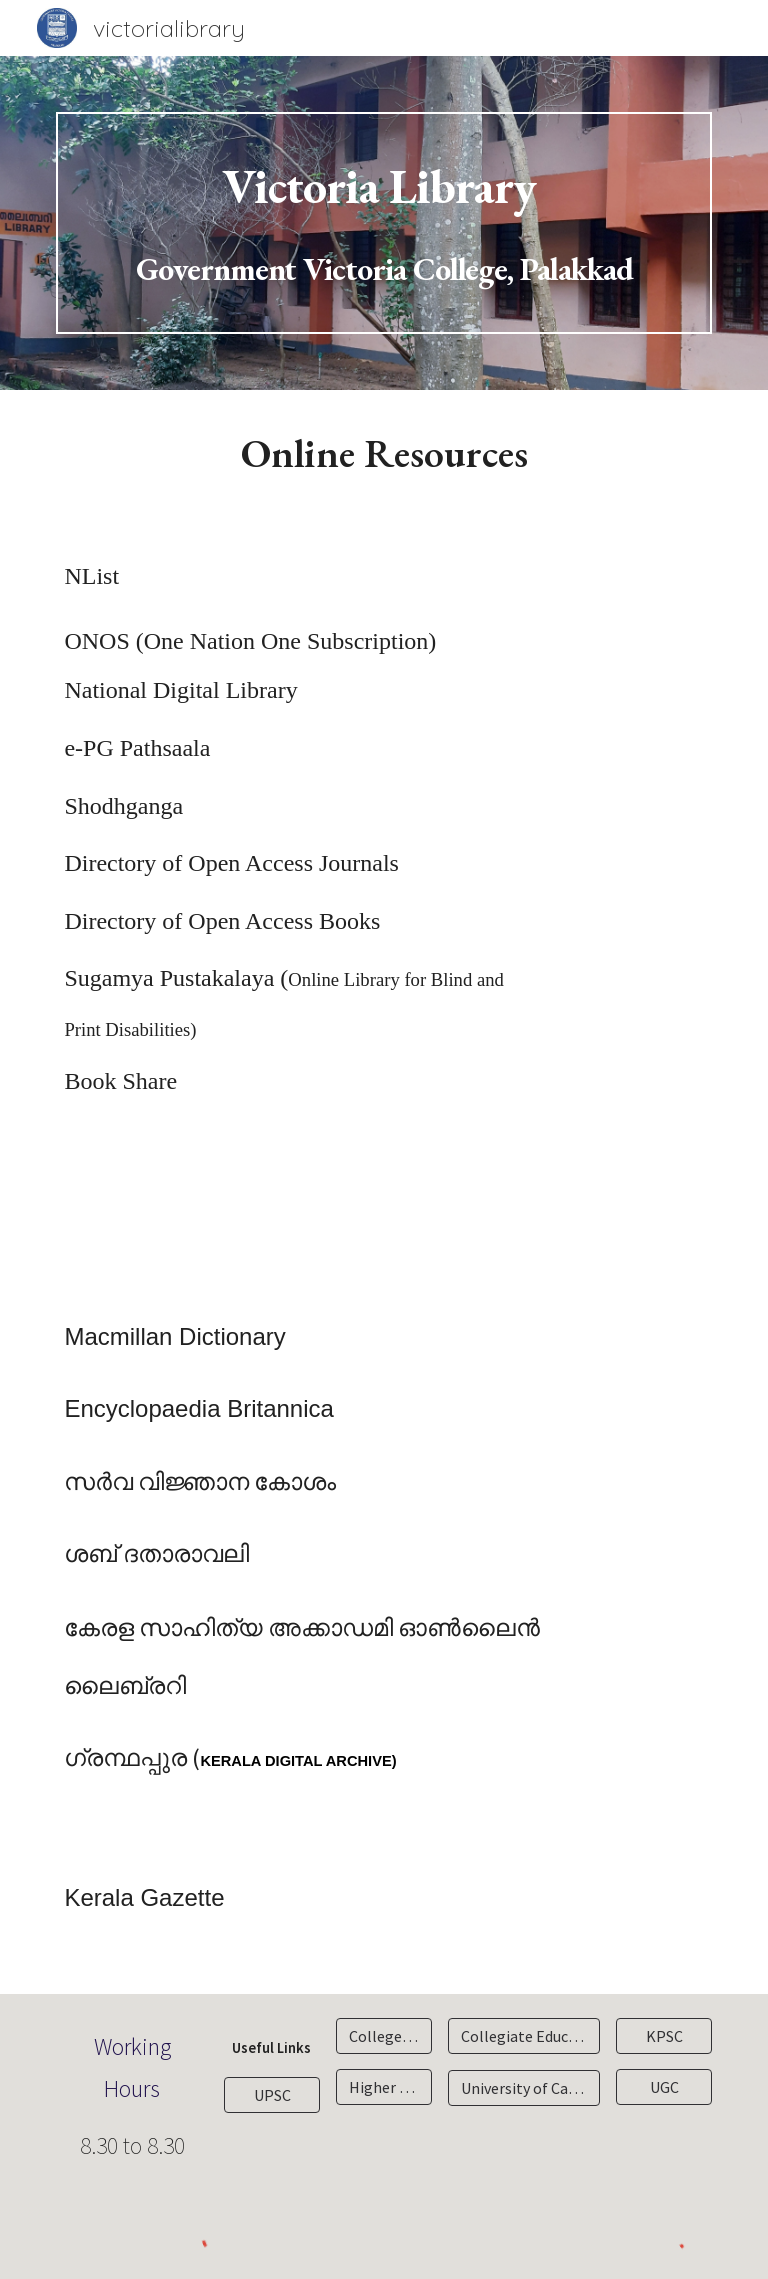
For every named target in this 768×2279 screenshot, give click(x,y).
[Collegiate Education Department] (523, 2036)
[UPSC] (271, 2095)
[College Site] (383, 2036)
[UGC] (663, 2087)
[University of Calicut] (523, 2088)
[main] (383, 223)
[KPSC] (663, 2036)
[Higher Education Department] (383, 2087)
